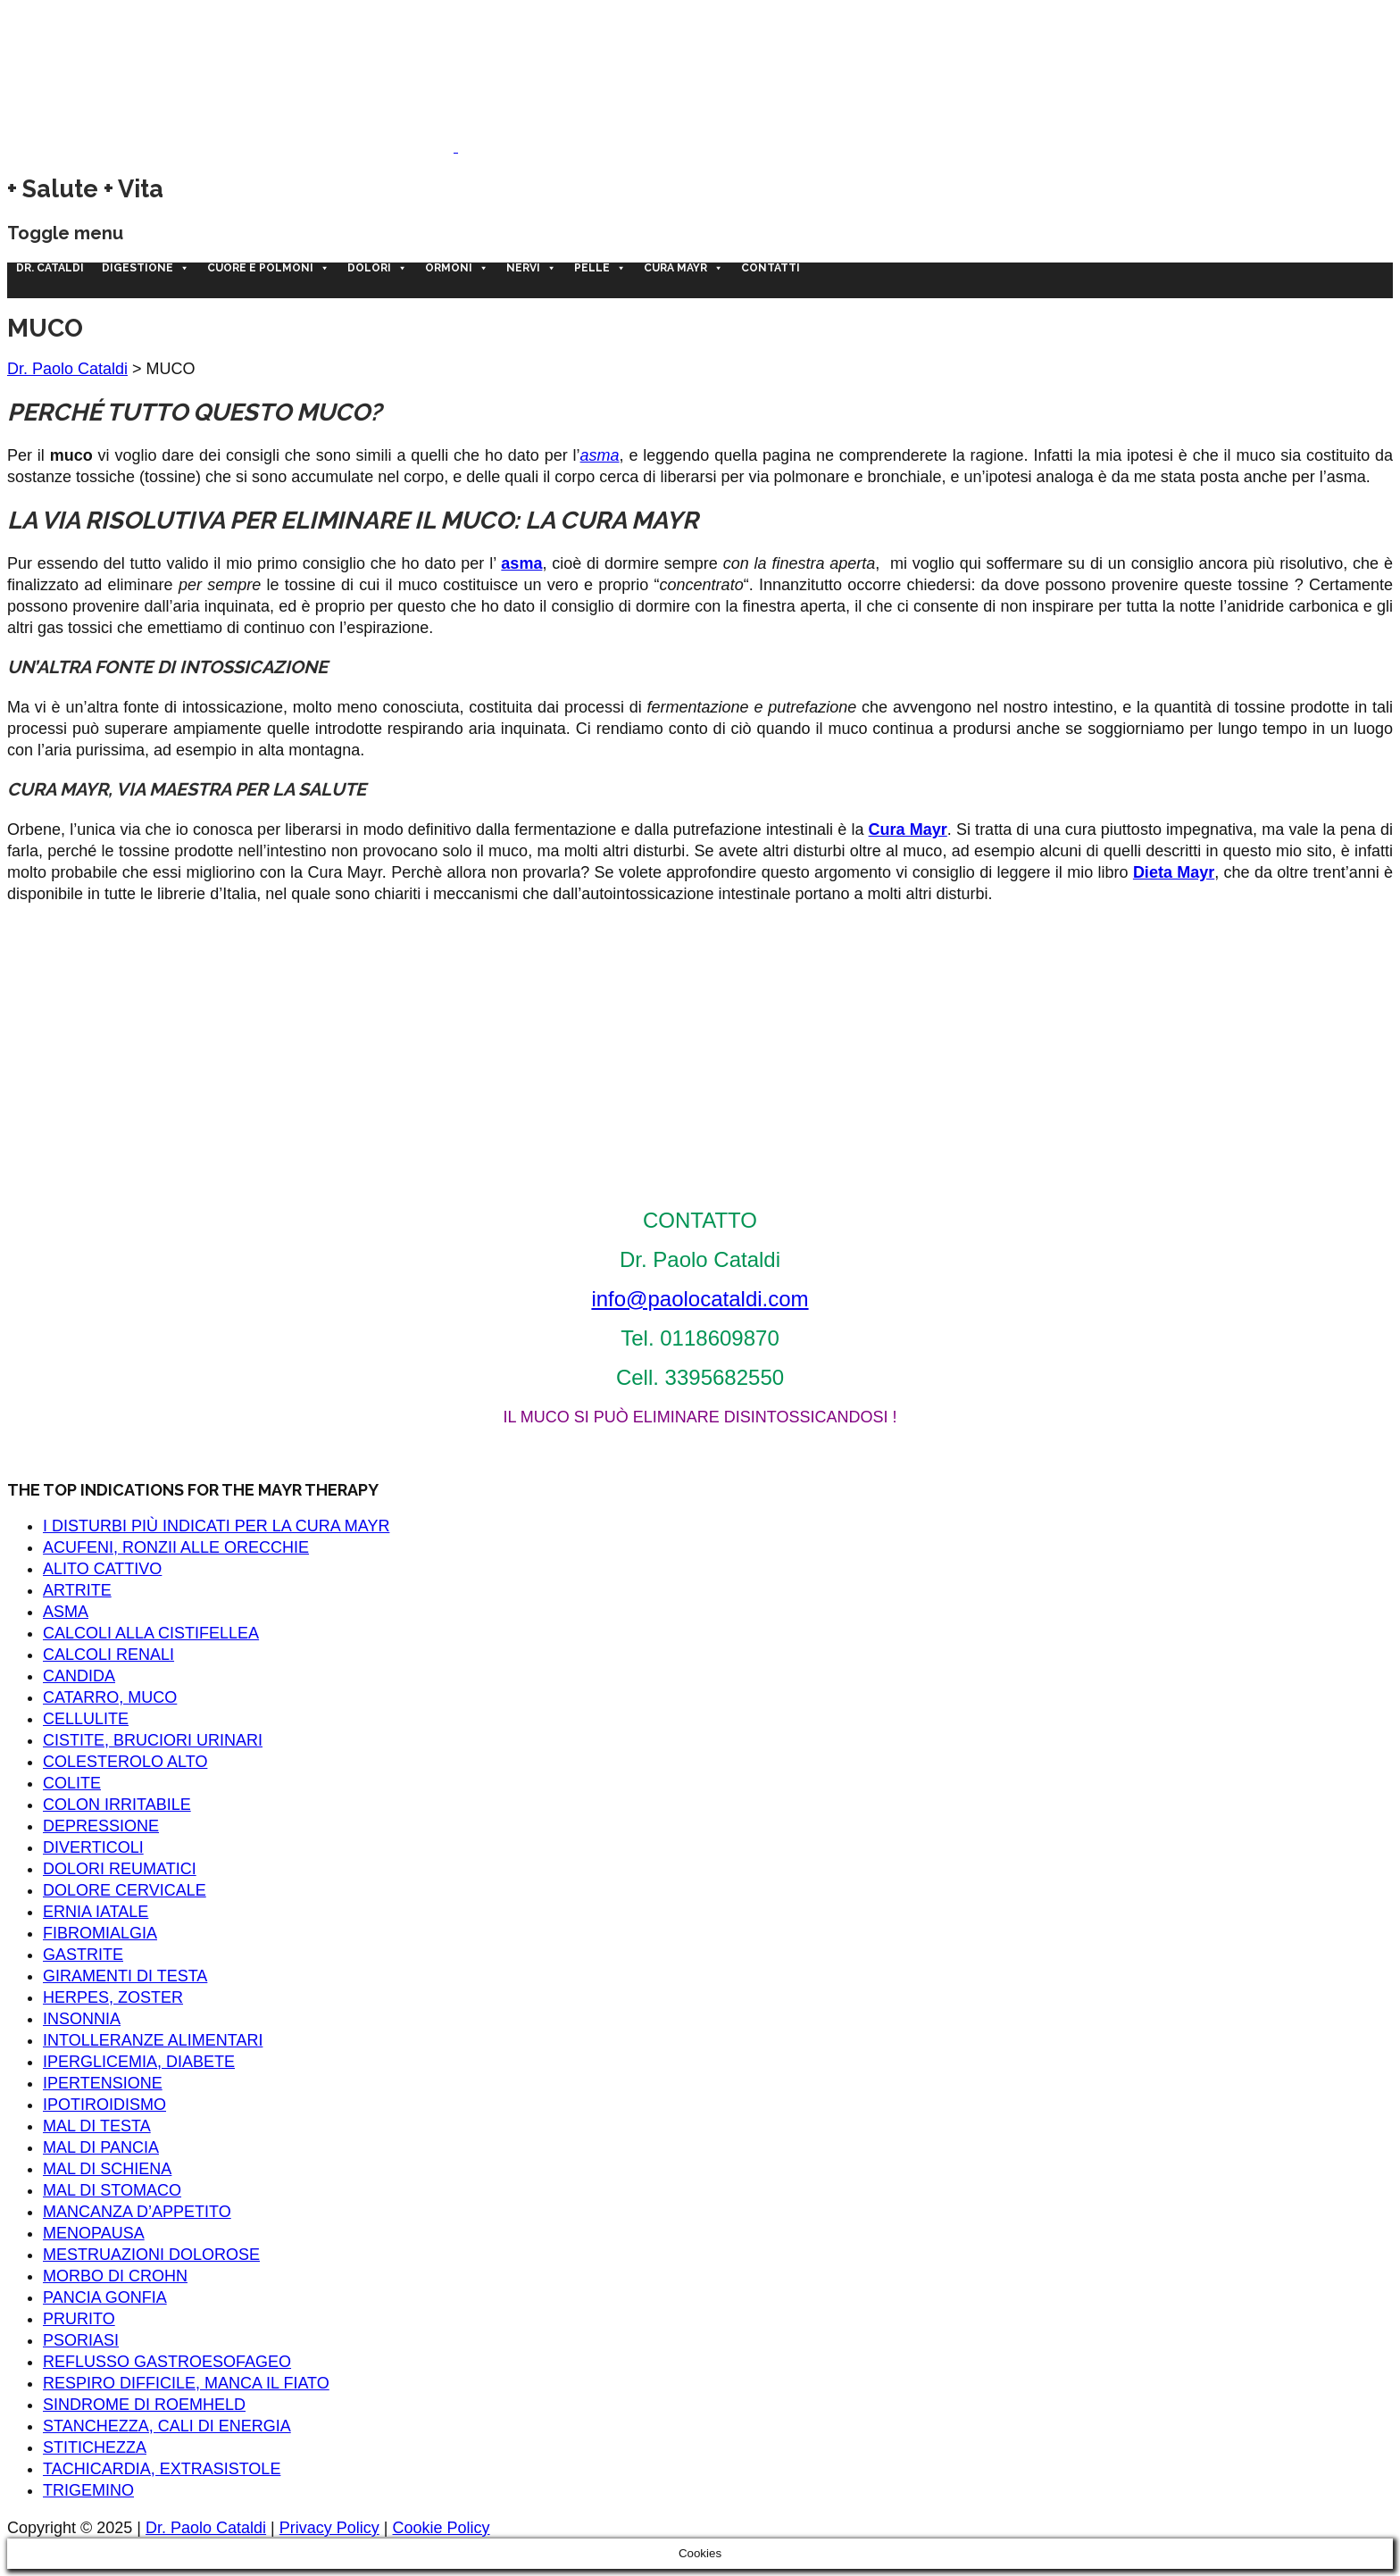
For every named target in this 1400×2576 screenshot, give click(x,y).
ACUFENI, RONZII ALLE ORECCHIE (176, 1547)
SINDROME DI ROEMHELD (144, 2404)
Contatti (770, 268)
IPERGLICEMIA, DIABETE (139, 2062)
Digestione (145, 268)
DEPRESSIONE (101, 1826)
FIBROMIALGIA (100, 1933)
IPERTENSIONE (102, 2083)
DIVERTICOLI (93, 1847)
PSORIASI (81, 2340)
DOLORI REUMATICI (119, 1869)
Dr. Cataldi (50, 268)
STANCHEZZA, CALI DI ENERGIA (167, 2426)
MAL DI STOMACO (112, 2190)
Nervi (531, 268)
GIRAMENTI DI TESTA (125, 1976)
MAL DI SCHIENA (107, 2169)
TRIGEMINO (88, 2490)
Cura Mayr (908, 829)
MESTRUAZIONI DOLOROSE (151, 2254)
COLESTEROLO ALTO (125, 1762)
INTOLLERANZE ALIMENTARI (152, 2040)
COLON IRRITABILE (117, 1804)
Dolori (377, 268)
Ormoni (456, 268)
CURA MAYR (683, 268)
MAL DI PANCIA (101, 2147)
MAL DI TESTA (97, 2126)
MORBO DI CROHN (115, 2276)
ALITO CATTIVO (102, 1569)
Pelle (600, 268)
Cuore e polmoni (268, 268)
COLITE (72, 1783)
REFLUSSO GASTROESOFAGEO (167, 2362)
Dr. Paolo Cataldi (67, 369)
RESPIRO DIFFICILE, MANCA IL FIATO (186, 2383)
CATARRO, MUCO (110, 1697)
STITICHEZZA (94, 2447)
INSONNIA (82, 2019)
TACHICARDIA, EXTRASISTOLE (161, 2469)
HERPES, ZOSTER (113, 1997)
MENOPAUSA (94, 2233)
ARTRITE (77, 1590)
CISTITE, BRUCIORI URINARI (152, 1740)
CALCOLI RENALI (108, 1654)
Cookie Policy (441, 2528)
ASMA (65, 1612)
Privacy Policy (329, 2528)
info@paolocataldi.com (699, 1299)
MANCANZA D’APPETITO (137, 2212)
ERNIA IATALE (95, 1912)
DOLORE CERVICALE (124, 1890)
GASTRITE (83, 1954)
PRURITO (79, 2319)
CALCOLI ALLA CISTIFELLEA (151, 1633)
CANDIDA (79, 1676)
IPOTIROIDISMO (104, 2104)
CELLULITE (86, 1719)
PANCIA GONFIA (105, 2297)
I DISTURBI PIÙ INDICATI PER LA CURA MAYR (216, 1526)
